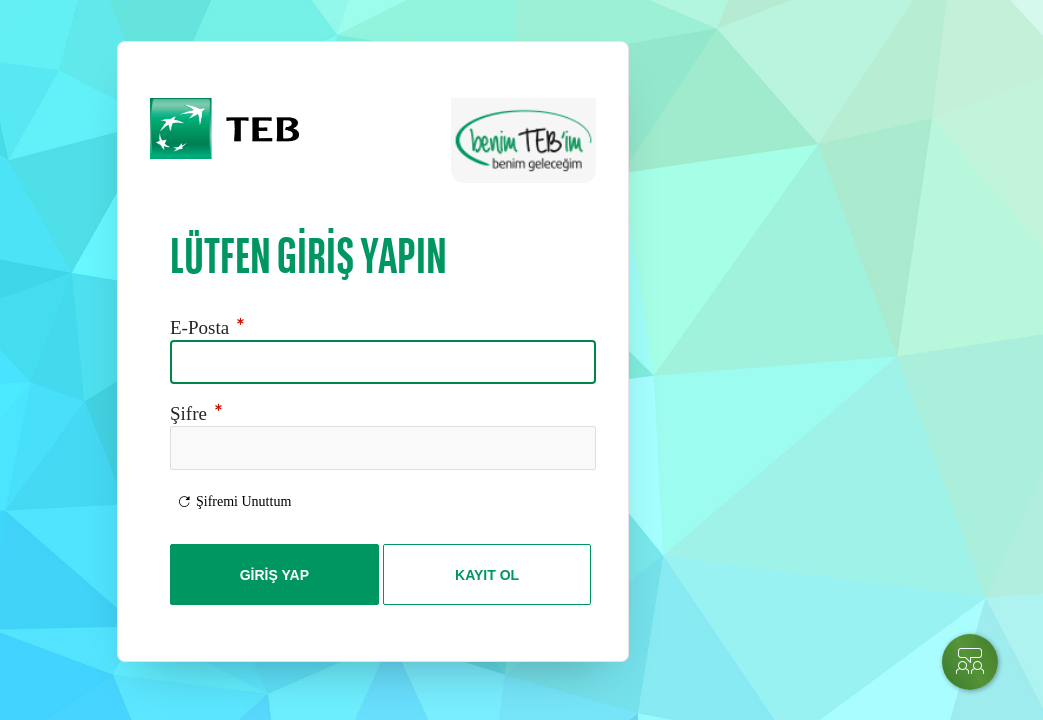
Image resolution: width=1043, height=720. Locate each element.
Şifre (198, 414)
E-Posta (209, 328)
